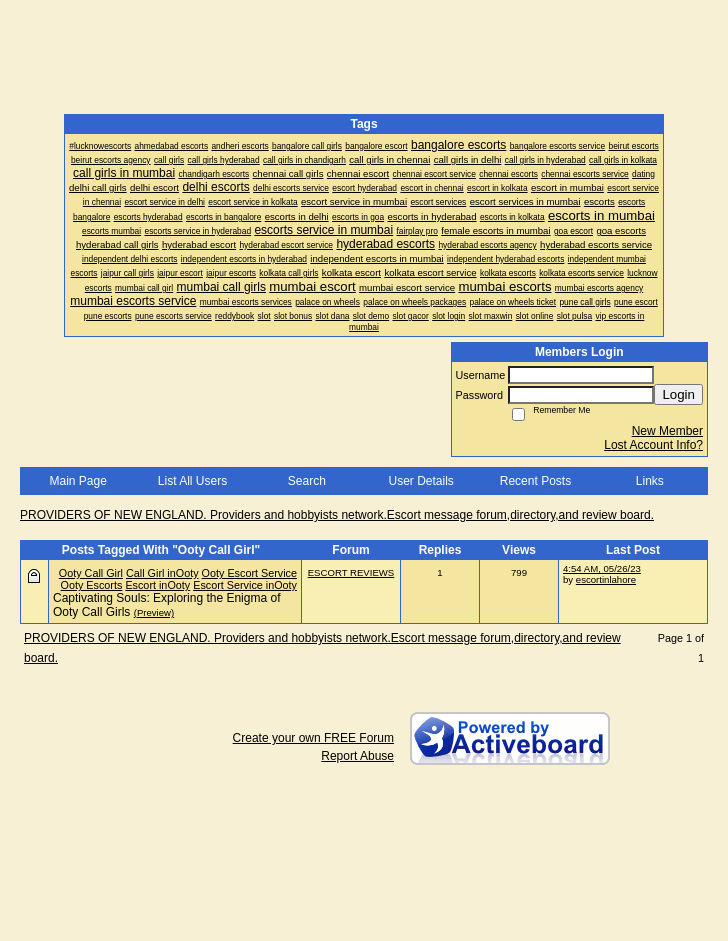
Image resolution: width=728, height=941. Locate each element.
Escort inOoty (157, 585)
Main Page (77, 481)
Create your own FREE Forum (313, 738)
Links (650, 481)
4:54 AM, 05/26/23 (602, 568)
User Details (420, 481)
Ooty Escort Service (249, 573)
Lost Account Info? (653, 445)
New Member (667, 431)
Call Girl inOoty (162, 573)
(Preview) (154, 612)
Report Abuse (357, 756)
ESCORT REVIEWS (351, 572)
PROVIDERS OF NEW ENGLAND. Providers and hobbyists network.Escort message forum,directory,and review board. (337, 515)
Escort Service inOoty (245, 585)
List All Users (192, 481)
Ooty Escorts (92, 585)
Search (307, 481)
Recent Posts (535, 481)
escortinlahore (606, 579)
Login (678, 394)
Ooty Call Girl (91, 573)
